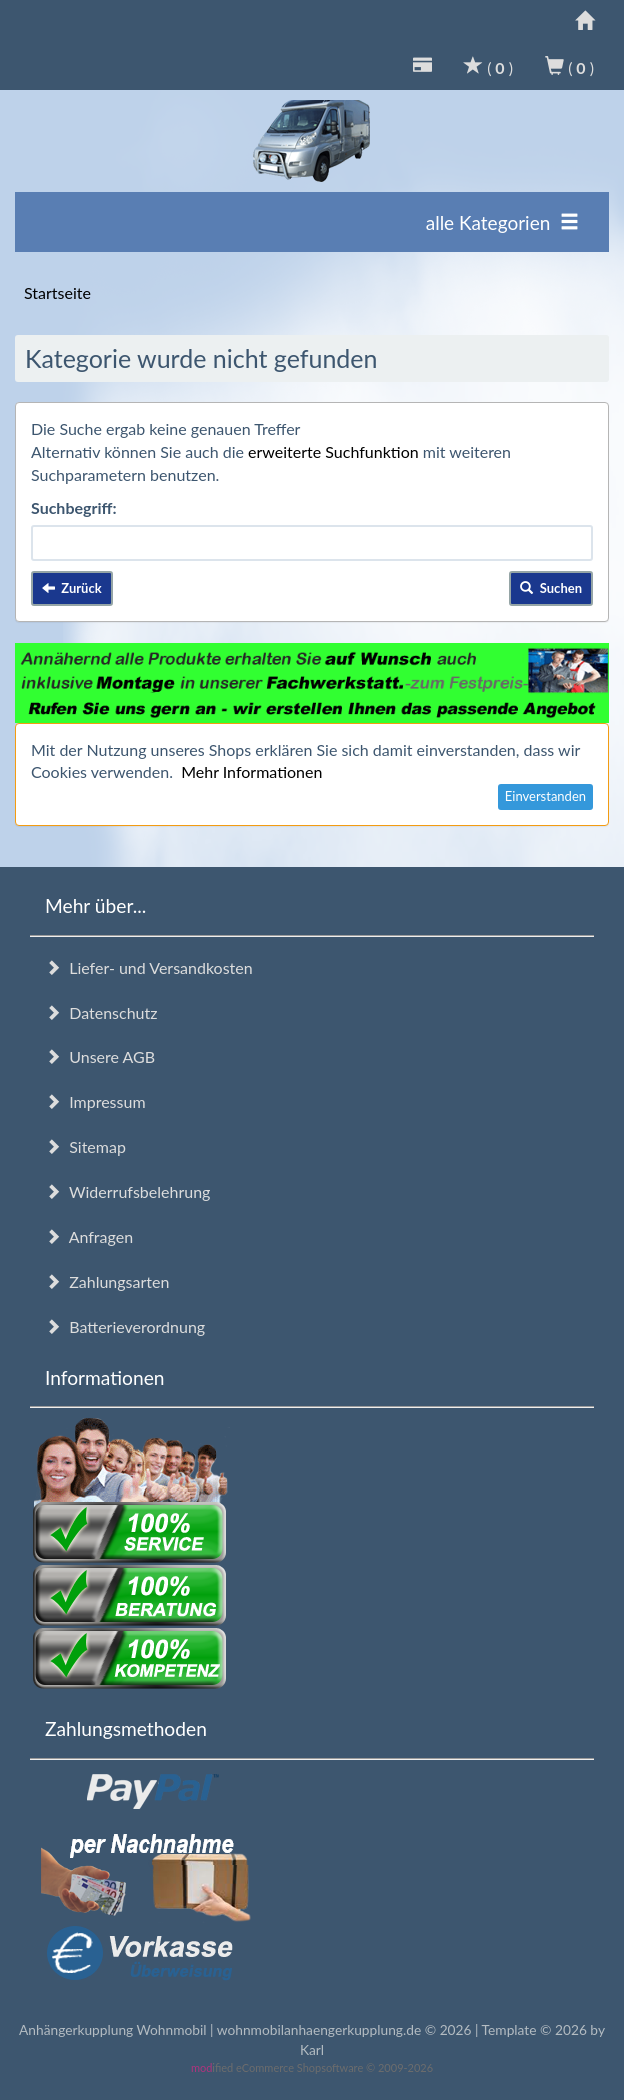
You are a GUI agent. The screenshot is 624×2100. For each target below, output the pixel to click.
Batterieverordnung (125, 1326)
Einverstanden (545, 796)
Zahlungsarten (107, 1281)
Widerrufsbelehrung (127, 1191)
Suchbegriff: (74, 507)
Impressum (95, 1101)
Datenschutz (101, 1012)
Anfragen (89, 1236)
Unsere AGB (100, 1056)
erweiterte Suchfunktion (333, 451)
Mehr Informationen (251, 771)
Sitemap (85, 1146)
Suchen (551, 588)
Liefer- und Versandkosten (149, 967)
